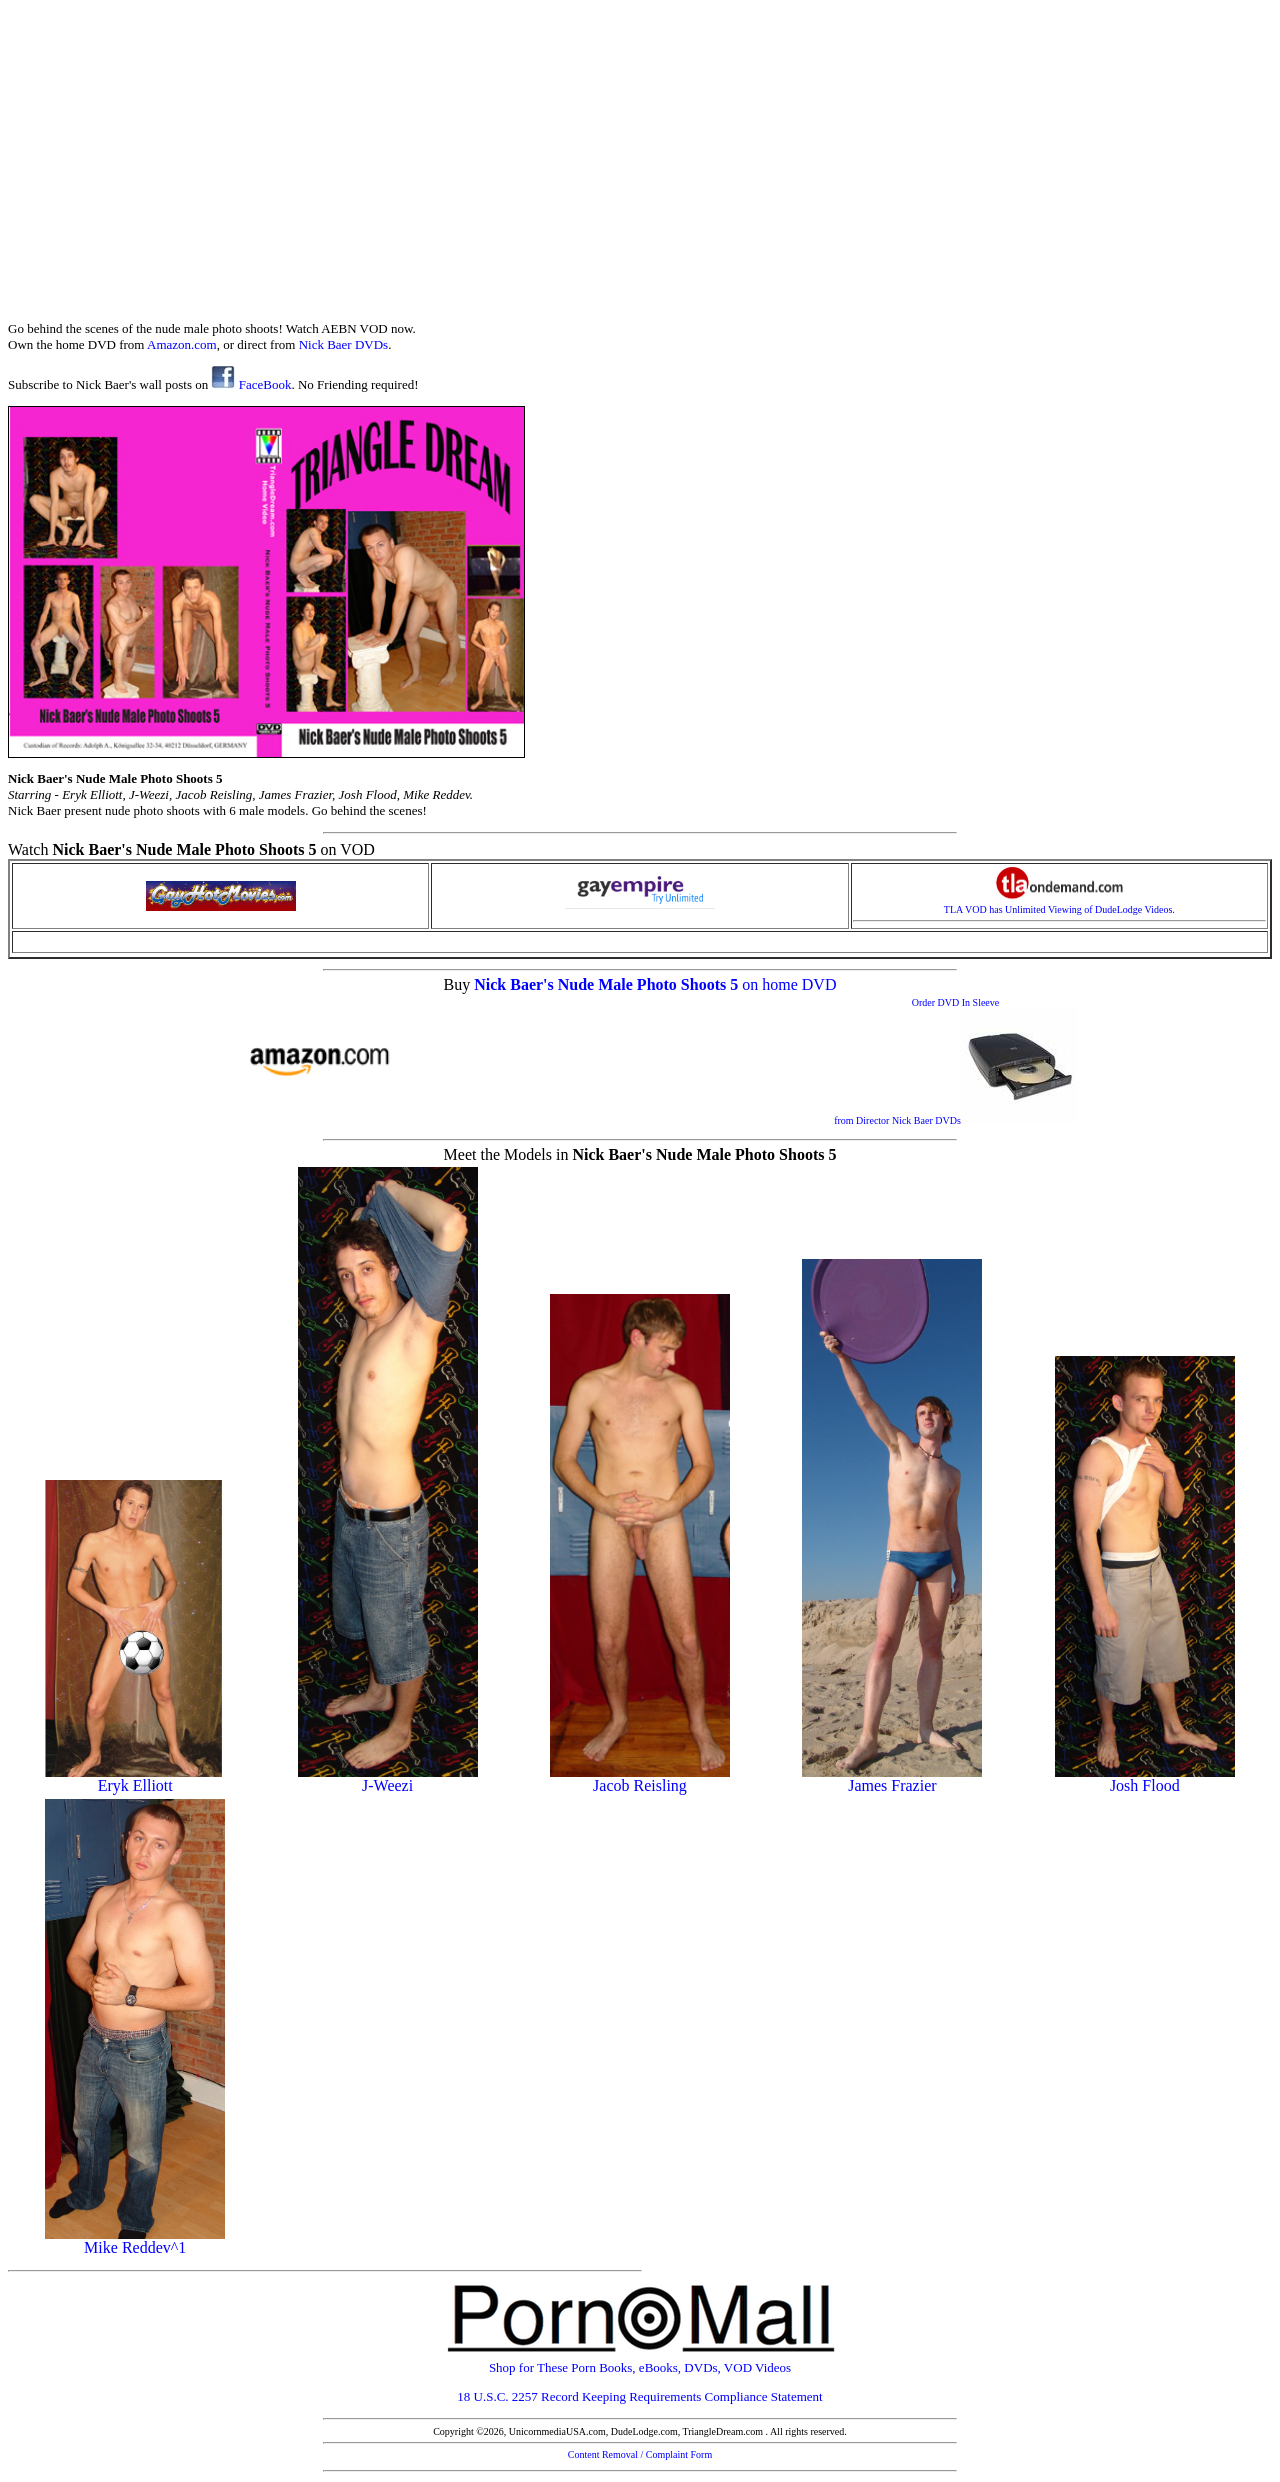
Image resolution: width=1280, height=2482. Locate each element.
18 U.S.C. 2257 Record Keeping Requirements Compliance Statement (639, 2396)
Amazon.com (182, 344)
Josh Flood (1145, 1778)
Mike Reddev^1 (135, 2240)
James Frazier (892, 1778)
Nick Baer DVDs (344, 344)
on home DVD (789, 984)
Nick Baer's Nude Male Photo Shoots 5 (608, 984)
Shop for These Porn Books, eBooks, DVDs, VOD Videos (640, 2361)
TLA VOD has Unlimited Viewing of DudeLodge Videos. (1059, 905)
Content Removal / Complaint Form (640, 2454)
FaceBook (251, 384)
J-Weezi (388, 1778)
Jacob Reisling (640, 1778)
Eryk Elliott (135, 1778)
